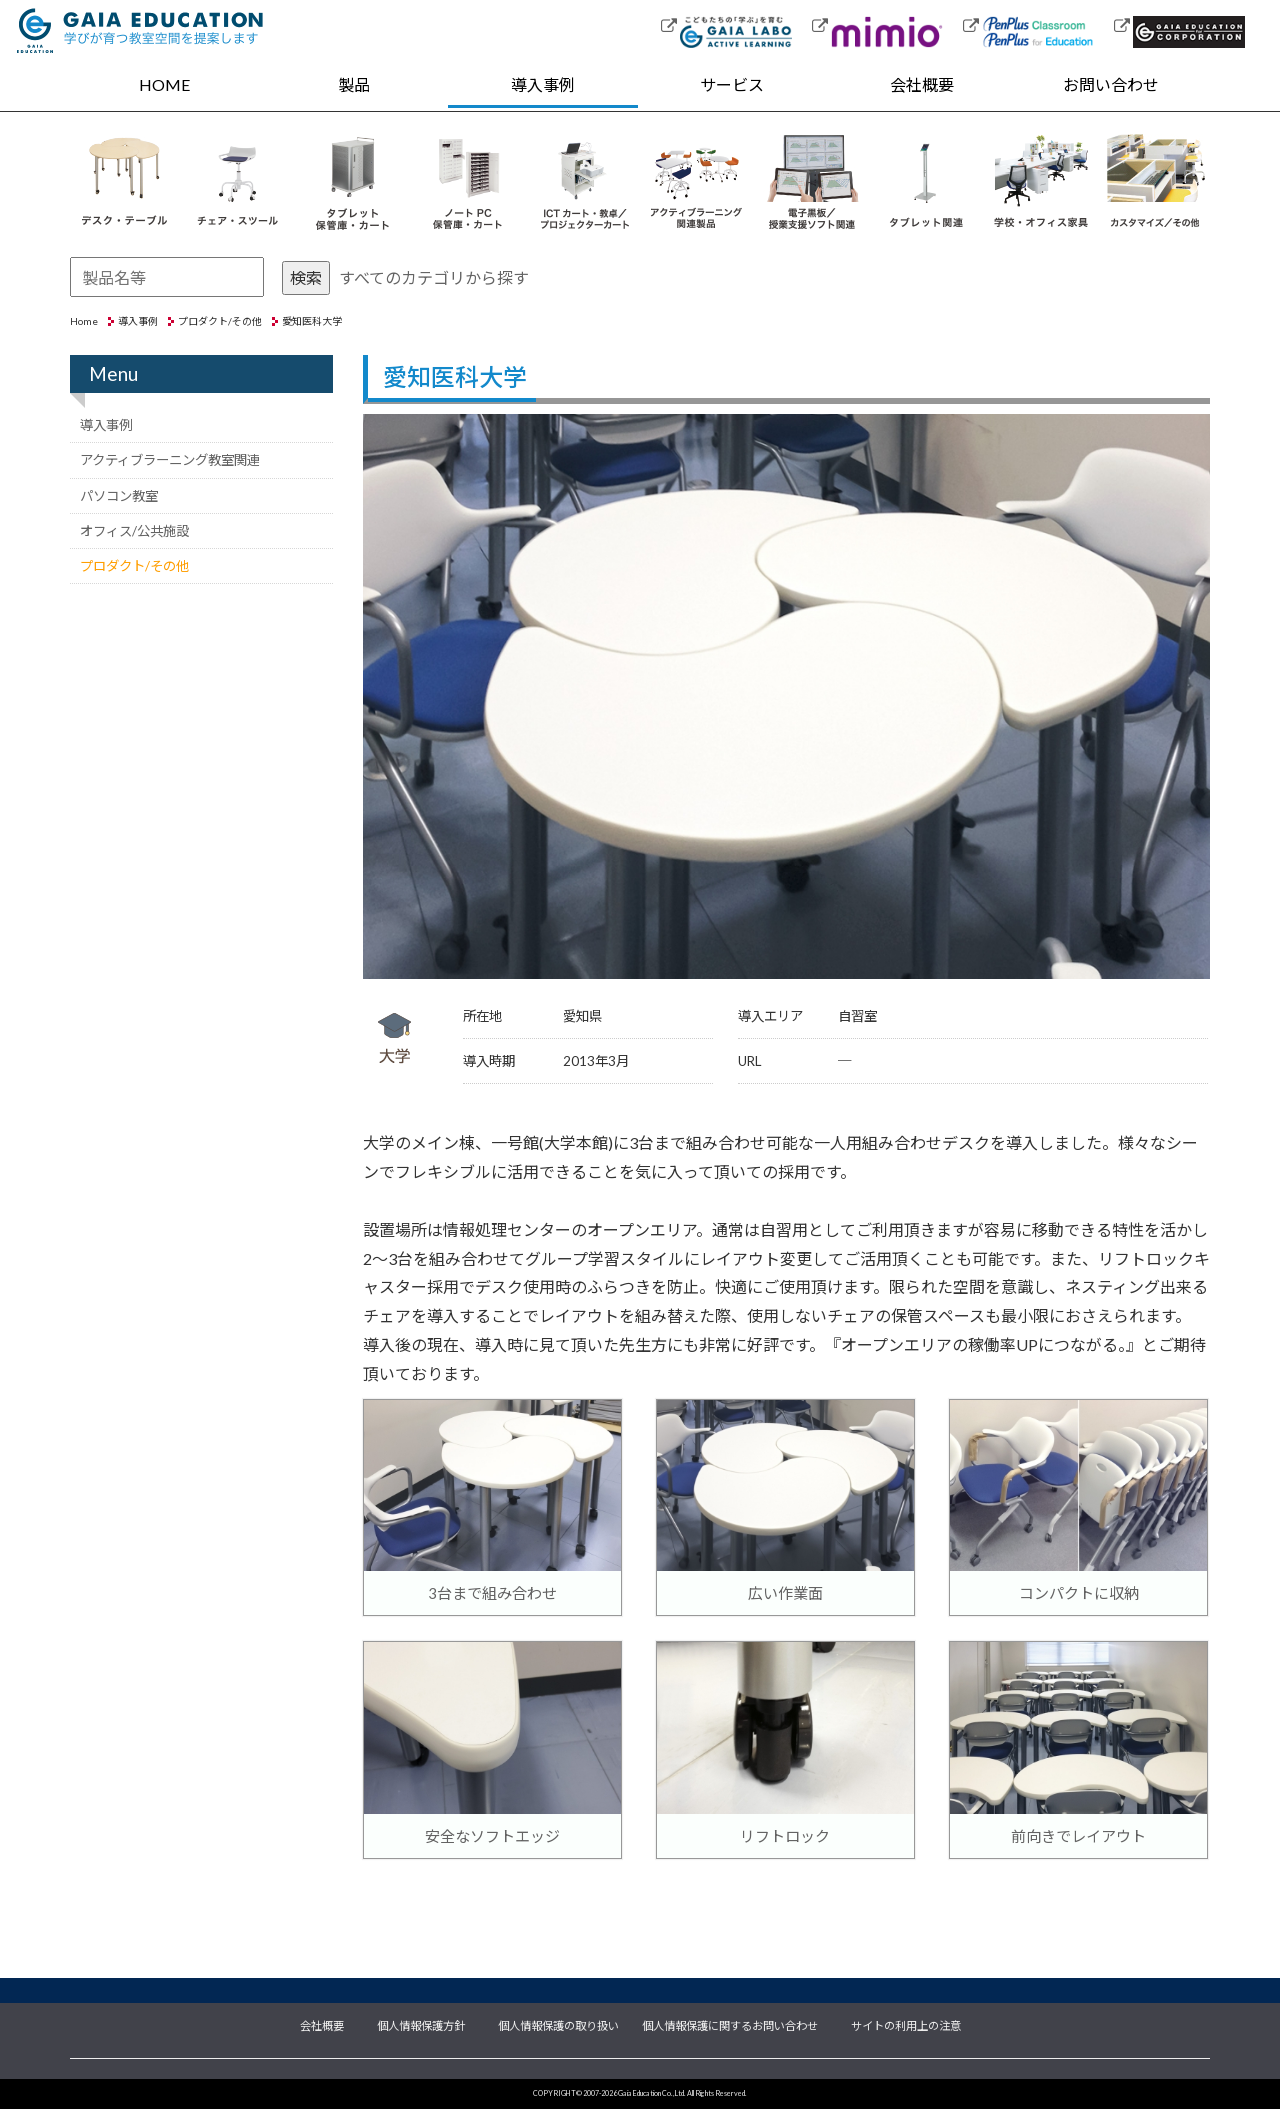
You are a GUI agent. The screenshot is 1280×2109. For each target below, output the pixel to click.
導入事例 (543, 84)
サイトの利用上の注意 (906, 2024)
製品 (354, 84)
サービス (732, 84)
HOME (164, 84)
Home (84, 321)
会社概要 (922, 84)
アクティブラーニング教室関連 (170, 460)
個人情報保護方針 (421, 2024)
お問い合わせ (1111, 84)
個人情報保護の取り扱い (558, 2024)
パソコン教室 (119, 496)
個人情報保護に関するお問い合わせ (730, 2024)
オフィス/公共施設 (134, 531)
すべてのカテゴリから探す (434, 277)
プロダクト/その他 (220, 321)
